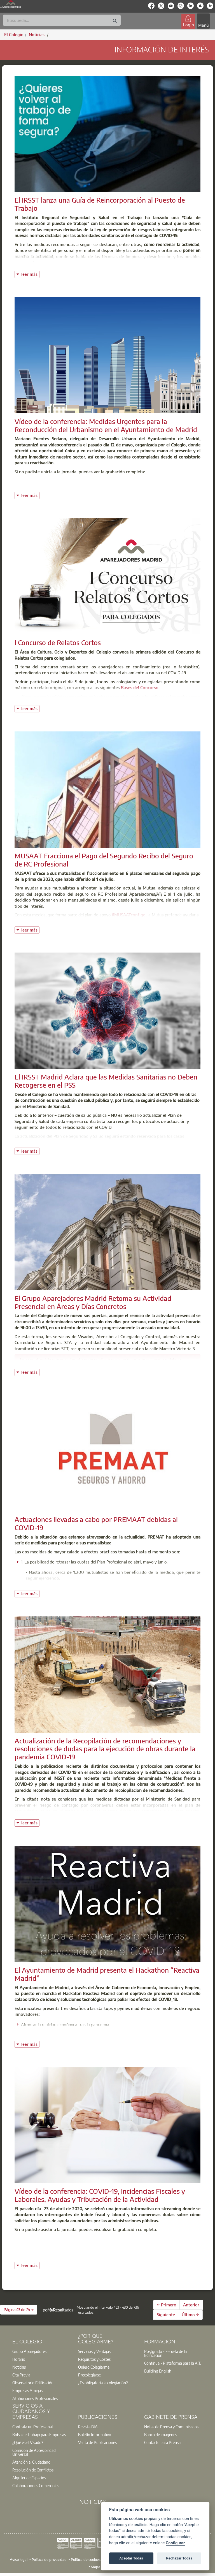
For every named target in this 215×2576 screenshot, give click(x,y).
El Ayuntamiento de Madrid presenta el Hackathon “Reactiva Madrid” (107, 1974)
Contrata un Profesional (32, 2426)
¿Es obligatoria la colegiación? (103, 2382)
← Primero (166, 2304)
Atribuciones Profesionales (35, 2398)
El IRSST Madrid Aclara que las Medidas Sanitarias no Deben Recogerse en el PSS (106, 1080)
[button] (18, 2310)
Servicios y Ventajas (94, 2351)
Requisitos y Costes (94, 2359)
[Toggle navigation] (203, 21)
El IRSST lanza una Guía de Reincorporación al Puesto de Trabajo (100, 204)
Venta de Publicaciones (97, 2442)
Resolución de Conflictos (32, 2469)
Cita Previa (21, 2374)
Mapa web (99, 2566)
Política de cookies (86, 2559)
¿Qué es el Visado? (27, 2442)
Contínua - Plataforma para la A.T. (172, 2363)
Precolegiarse (89, 2374)
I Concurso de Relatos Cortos (58, 642)
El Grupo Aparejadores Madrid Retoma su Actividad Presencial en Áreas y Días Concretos (93, 1302)
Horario (18, 2359)
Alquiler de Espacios (29, 2477)
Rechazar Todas (179, 2558)
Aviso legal (18, 2559)
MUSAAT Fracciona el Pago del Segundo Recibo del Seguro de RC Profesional (104, 859)
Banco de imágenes (160, 2434)
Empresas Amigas (27, 2390)
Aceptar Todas (131, 2558)
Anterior (191, 2304)
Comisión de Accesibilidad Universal (34, 2452)
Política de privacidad (49, 2559)
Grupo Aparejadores (29, 2351)
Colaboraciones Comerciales (35, 2485)
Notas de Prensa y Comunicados (171, 2426)
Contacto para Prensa (162, 2442)
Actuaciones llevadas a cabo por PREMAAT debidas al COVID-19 (96, 1523)
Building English (157, 2370)
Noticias (19, 2366)
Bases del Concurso (139, 687)
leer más (30, 274)
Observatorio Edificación (32, 2382)
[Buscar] (62, 20)
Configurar (175, 2543)
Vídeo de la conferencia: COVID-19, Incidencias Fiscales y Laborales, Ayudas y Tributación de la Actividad (100, 2195)
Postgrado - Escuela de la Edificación (165, 2353)
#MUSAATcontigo (129, 914)
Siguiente (166, 2314)
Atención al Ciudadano (31, 2461)
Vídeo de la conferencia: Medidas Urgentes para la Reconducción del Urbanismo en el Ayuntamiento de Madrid (106, 425)
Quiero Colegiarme (93, 2366)
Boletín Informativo (94, 2434)
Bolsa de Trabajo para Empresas (39, 2434)
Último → (190, 2314)
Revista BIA (88, 2426)
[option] (42, 2351)
